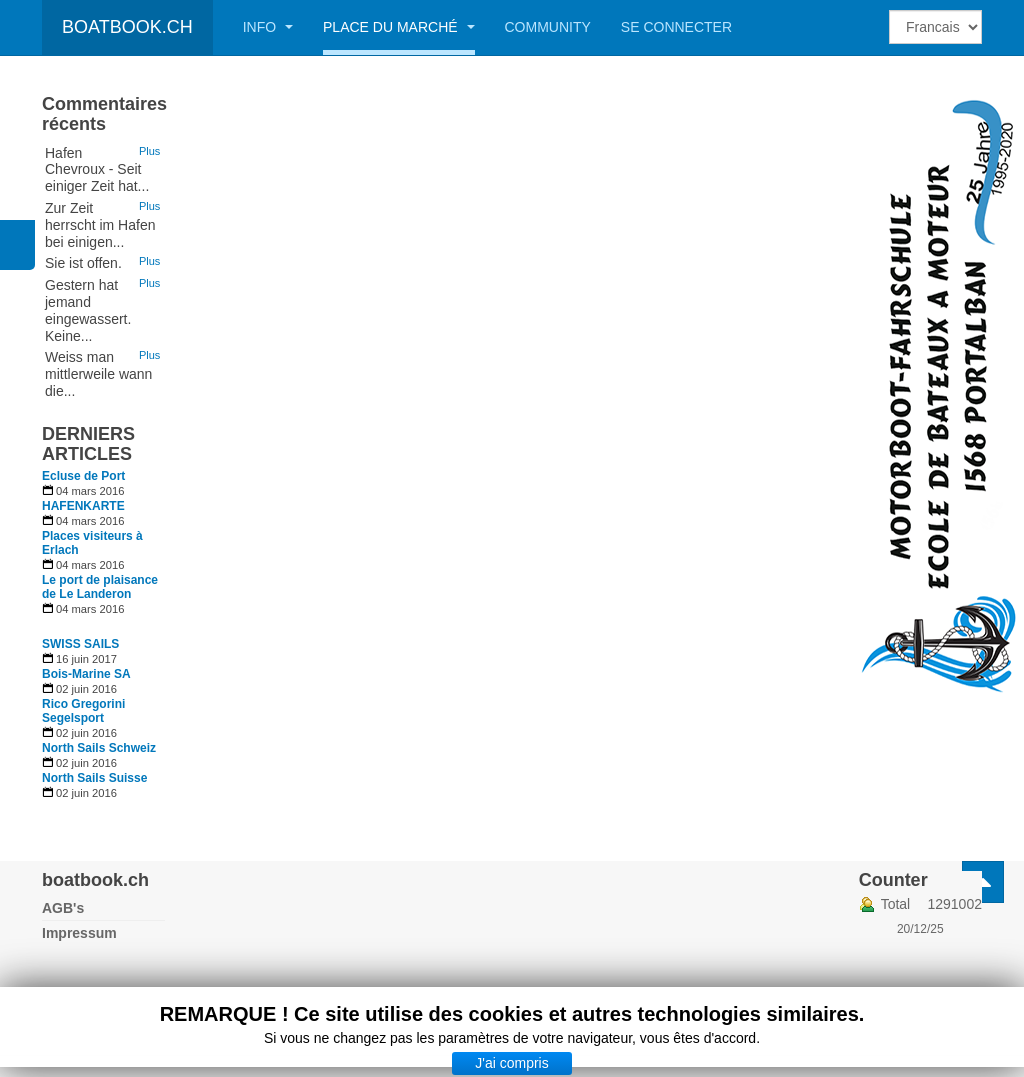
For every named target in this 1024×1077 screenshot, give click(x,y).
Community (548, 27)
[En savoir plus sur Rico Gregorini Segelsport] (103, 711)
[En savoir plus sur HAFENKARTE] (103, 506)
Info (268, 27)
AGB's (63, 908)
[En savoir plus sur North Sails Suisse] (103, 778)
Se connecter (676, 27)
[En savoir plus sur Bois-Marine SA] (103, 674)
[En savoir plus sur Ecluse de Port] (103, 476)
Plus (149, 151)
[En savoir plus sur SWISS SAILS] (103, 644)
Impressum (79, 933)
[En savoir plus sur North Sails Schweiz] (103, 748)
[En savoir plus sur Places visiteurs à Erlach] (103, 543)
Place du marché (398, 27)
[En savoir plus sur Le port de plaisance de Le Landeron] (103, 587)
